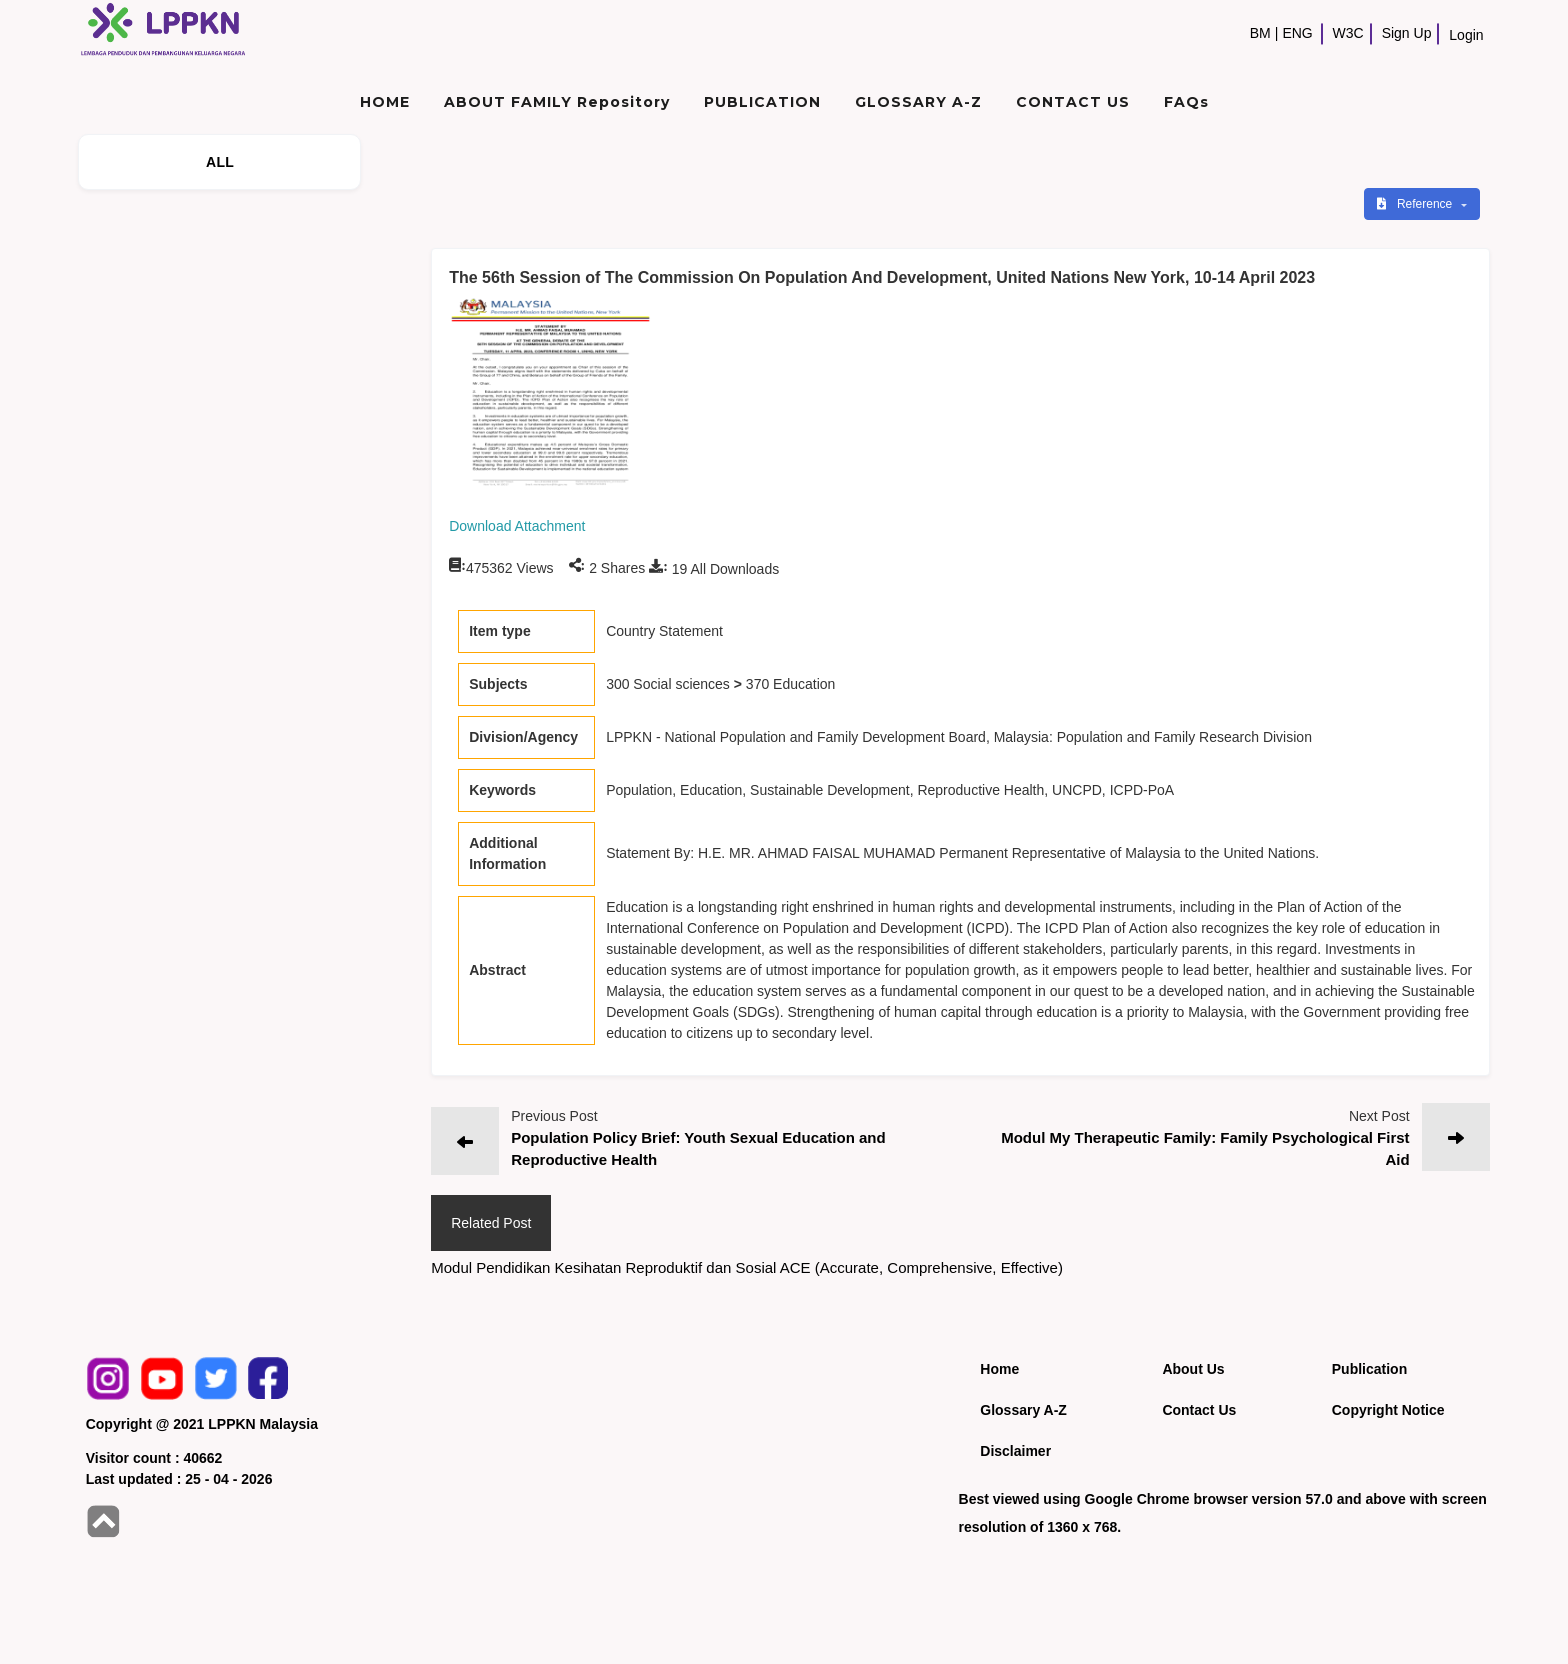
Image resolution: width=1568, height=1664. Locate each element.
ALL (220, 162)
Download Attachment (517, 526)
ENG (1297, 33)
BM (1260, 33)
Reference (1416, 204)
